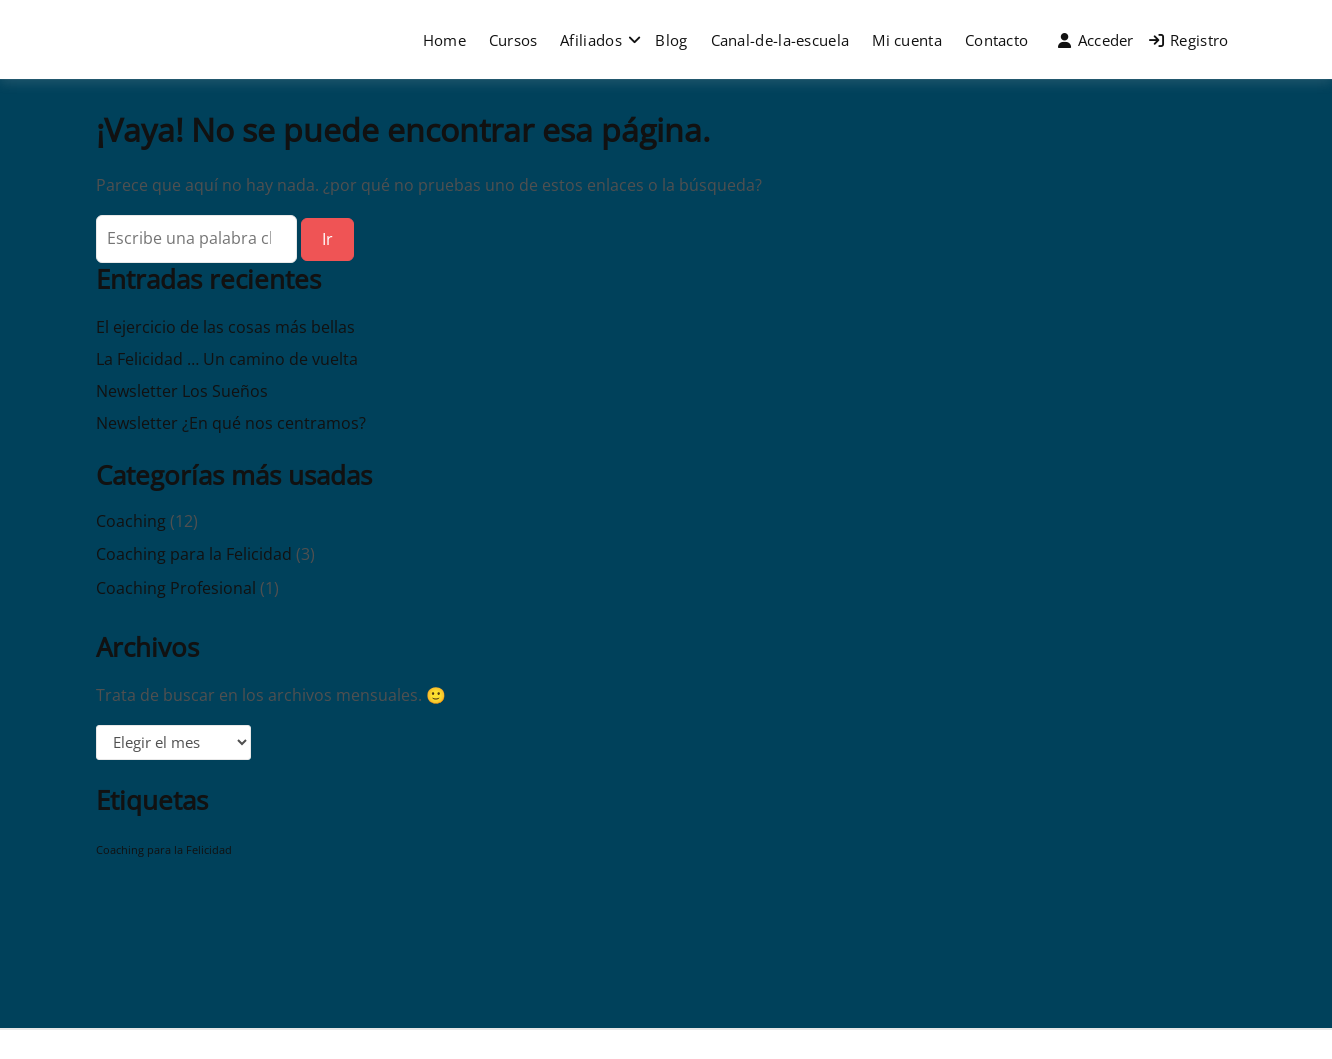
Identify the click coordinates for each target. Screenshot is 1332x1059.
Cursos (513, 40)
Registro (1189, 40)
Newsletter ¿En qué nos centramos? (231, 423)
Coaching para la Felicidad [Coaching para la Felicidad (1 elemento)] (164, 850)
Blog (671, 40)
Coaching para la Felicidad (194, 554)
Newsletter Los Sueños (182, 391)
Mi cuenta (907, 40)
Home (444, 40)
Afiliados (591, 40)
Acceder (1095, 40)
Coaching (131, 521)
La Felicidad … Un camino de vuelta (227, 359)
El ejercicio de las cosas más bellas (225, 327)
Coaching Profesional (176, 588)
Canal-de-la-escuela (780, 40)
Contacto (996, 40)
